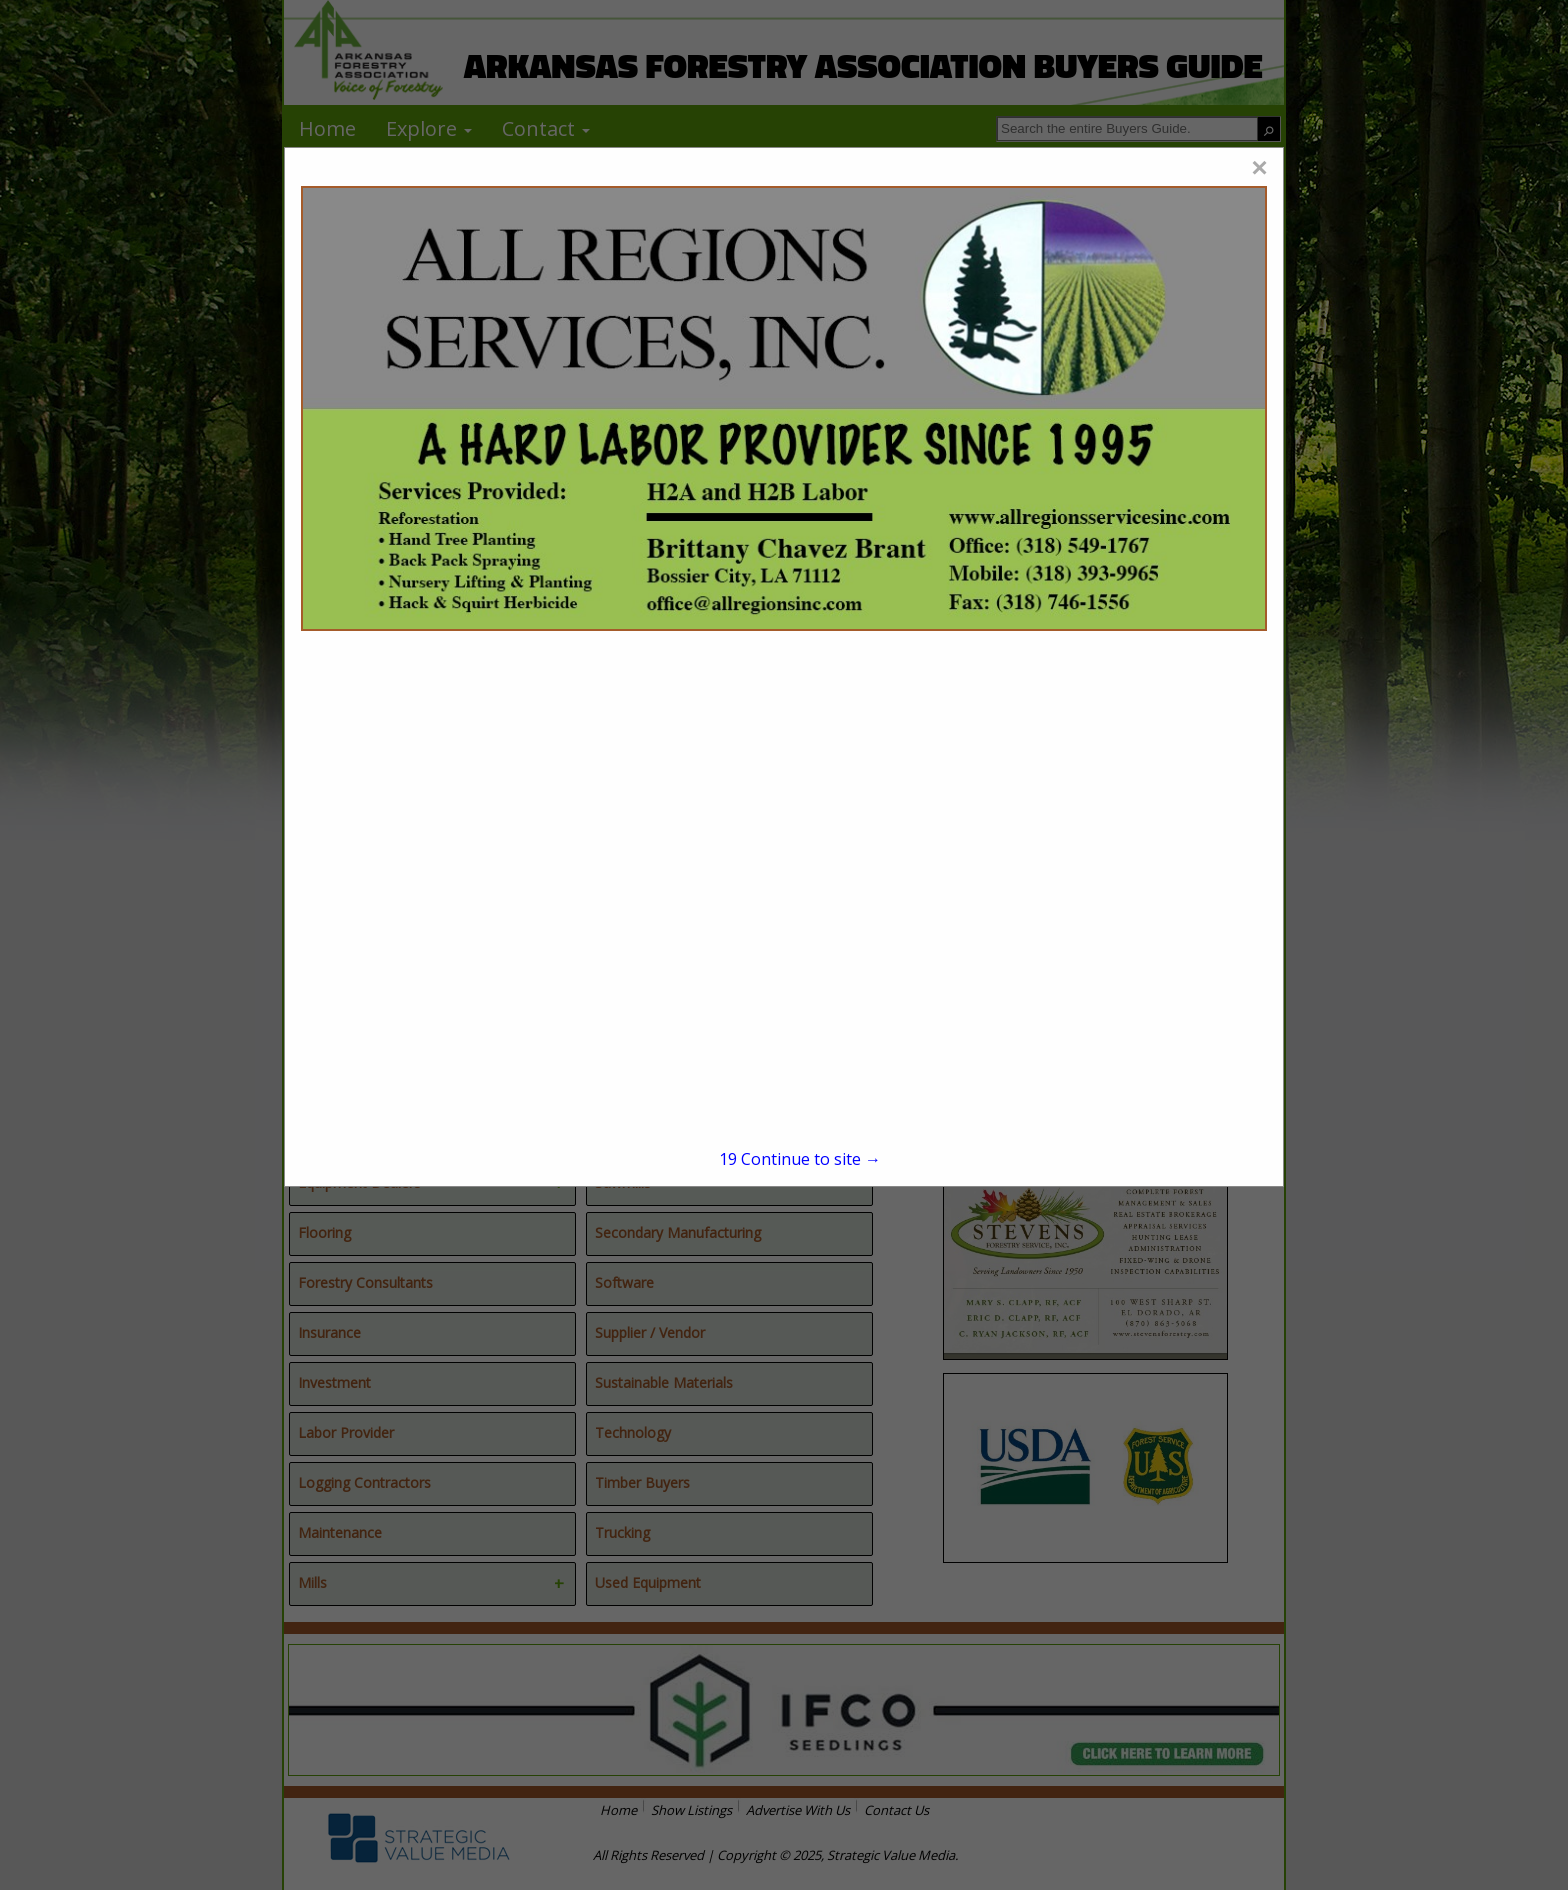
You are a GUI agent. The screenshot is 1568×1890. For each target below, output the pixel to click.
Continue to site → (800, 1159)
